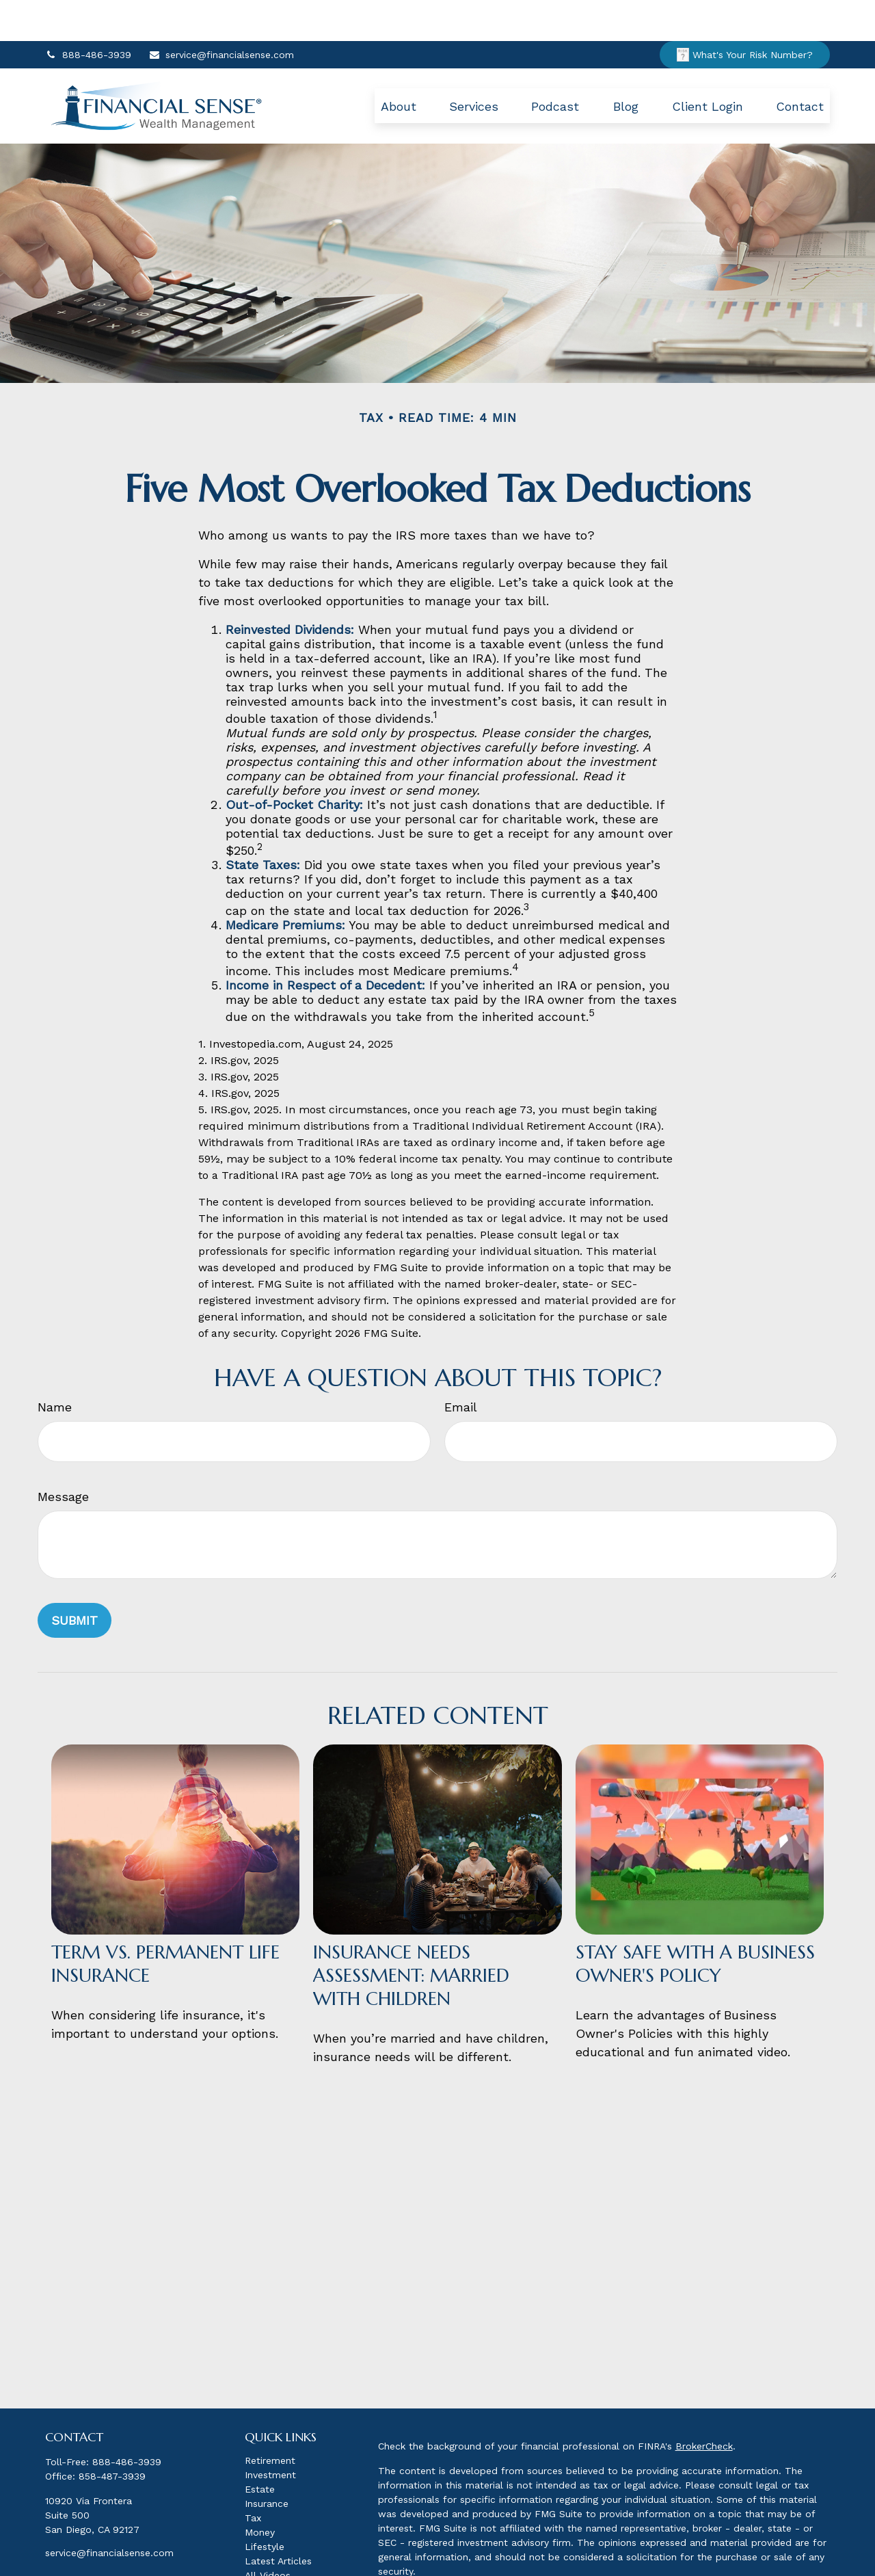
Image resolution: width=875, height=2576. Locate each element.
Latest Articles (278, 2519)
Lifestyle (264, 2505)
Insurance (266, 2462)
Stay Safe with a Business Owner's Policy (695, 1923)
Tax (253, 2476)
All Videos (268, 2534)
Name (55, 1366)
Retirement (270, 2419)
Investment (270, 2433)
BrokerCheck (704, 2405)
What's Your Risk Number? (745, 14)
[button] (398, 65)
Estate (260, 2448)
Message (63, 1455)
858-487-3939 (112, 2435)
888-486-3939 (88, 13)
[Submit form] (74, 1579)
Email (460, 1366)
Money (260, 2491)
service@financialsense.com (221, 13)
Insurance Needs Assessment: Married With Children (411, 1934)
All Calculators (278, 2548)
